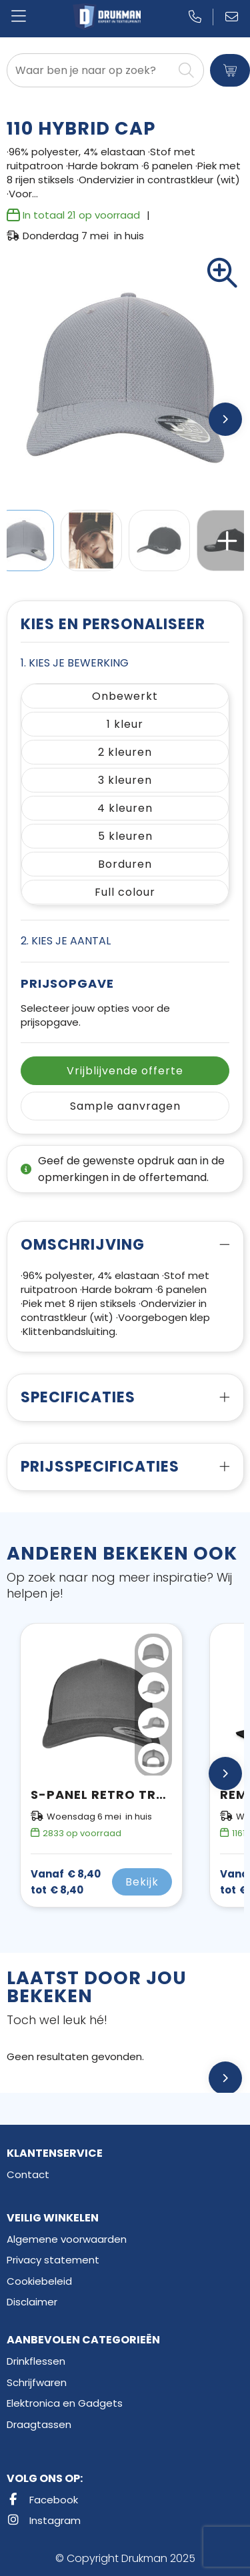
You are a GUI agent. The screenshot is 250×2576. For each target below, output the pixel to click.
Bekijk (142, 1882)
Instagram (44, 2520)
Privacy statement (53, 2260)
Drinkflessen (36, 2361)
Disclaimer (32, 2302)
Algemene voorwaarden (67, 2239)
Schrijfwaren (37, 2382)
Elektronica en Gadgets (65, 2403)
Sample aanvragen (125, 1106)
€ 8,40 (66, 1882)
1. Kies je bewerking (75, 663)
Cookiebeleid (39, 2281)
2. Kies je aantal (66, 941)
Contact (28, 2174)
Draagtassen (39, 2424)
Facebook (42, 2500)
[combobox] (90, 70)
